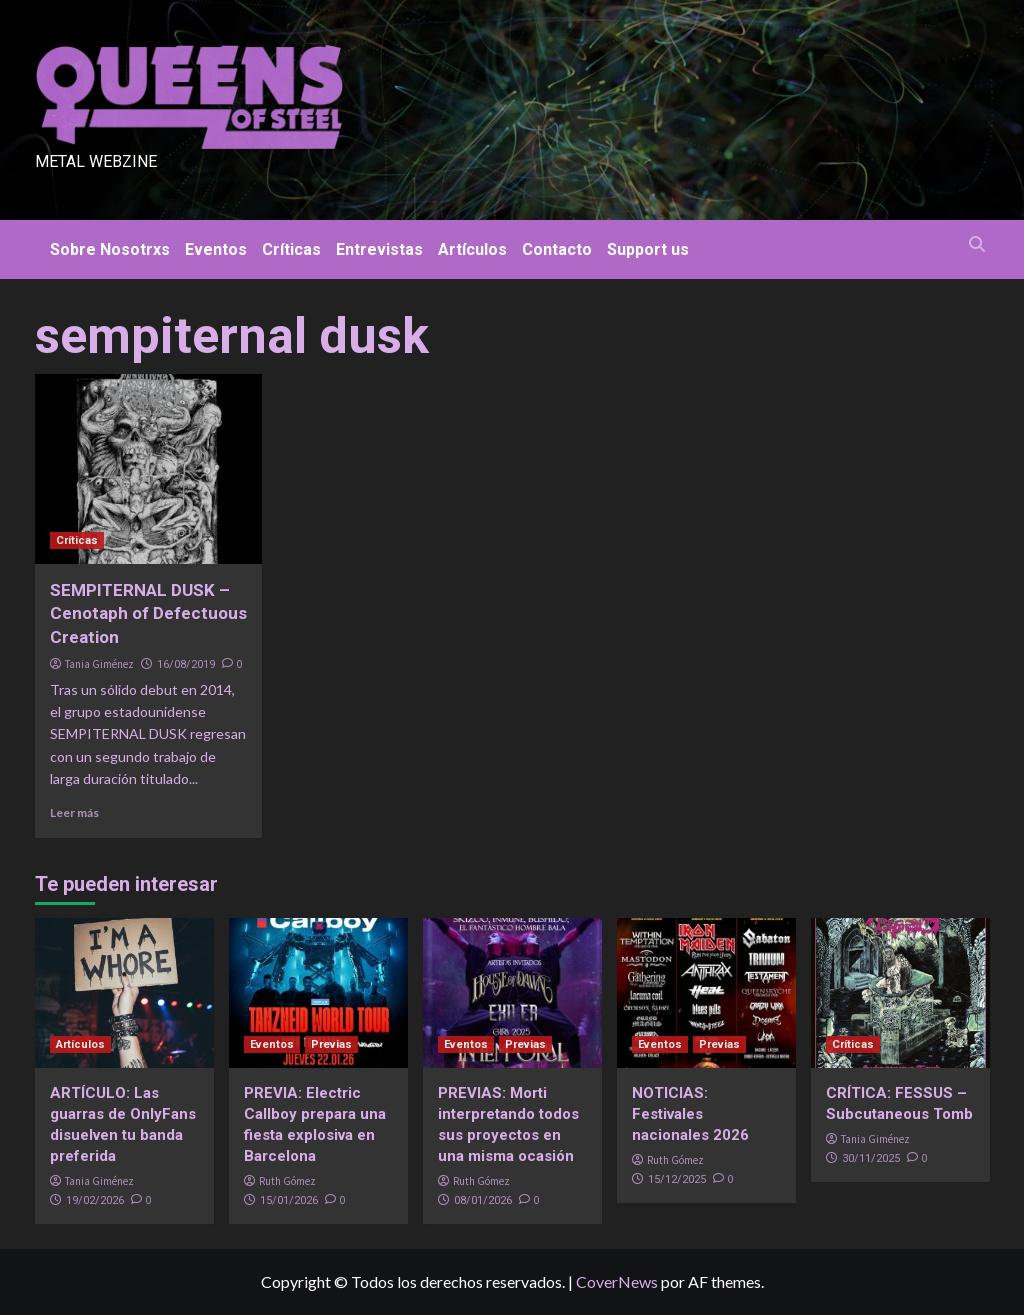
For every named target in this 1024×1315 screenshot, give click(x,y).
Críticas (291, 249)
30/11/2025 (871, 1158)
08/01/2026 (483, 1200)
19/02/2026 (95, 1200)
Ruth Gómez (287, 1181)
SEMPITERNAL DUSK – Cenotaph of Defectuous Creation (148, 614)
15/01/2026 (289, 1200)
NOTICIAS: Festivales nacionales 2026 (690, 1114)
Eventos (216, 249)
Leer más (74, 812)
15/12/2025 (677, 1179)
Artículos (472, 249)
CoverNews (617, 1281)
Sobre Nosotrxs (110, 249)
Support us (648, 249)
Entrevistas (379, 249)
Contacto (557, 249)
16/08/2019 (186, 664)
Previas (331, 1044)
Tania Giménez (99, 664)
